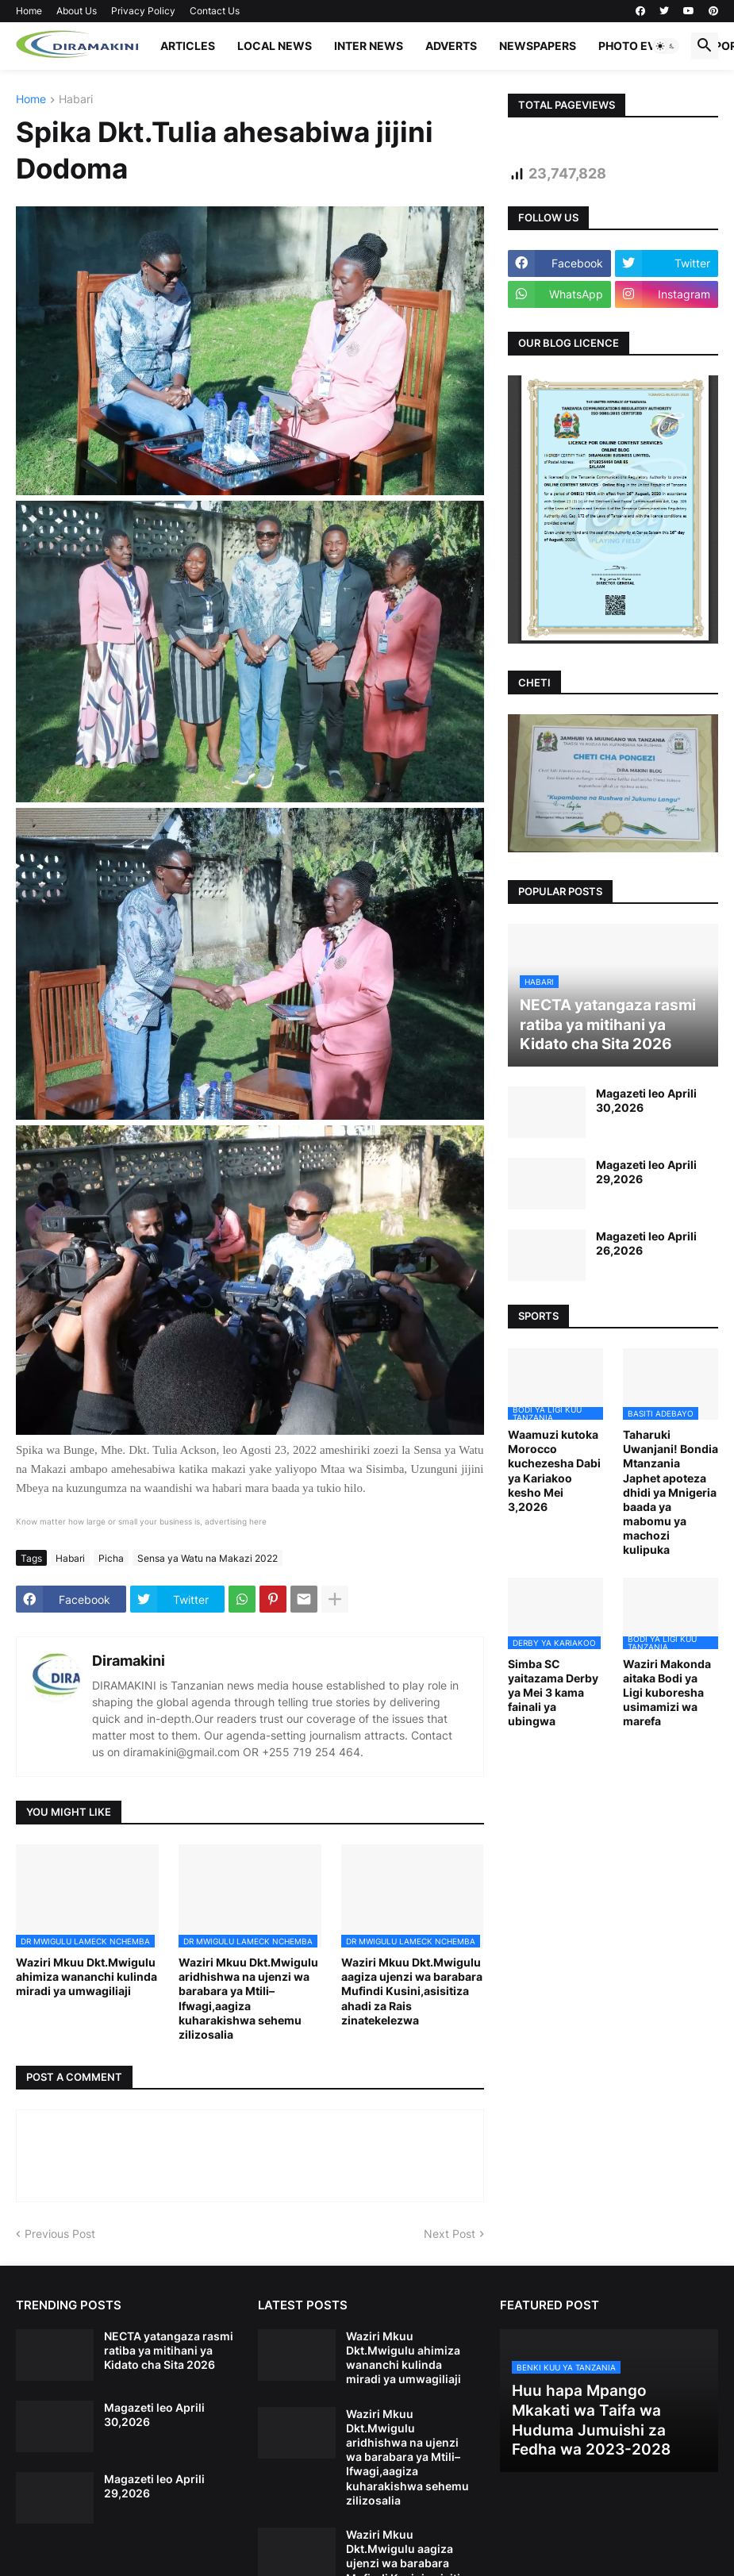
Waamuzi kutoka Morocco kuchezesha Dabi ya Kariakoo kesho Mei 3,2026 (554, 1470)
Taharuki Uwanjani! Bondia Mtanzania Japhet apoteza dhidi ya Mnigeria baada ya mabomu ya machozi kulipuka (670, 1492)
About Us (76, 11)
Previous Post (60, 2233)
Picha (111, 1558)
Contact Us (215, 11)
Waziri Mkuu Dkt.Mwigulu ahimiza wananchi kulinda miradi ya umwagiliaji (86, 1976)
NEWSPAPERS (537, 45)
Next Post (449, 2233)
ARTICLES (187, 45)
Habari (76, 100)
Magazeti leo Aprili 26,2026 (646, 1243)
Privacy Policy (143, 11)
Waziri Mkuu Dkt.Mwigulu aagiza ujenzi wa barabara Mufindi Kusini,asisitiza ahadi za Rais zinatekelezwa (411, 1991)
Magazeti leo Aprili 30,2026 (646, 1100)
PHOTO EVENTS (641, 45)
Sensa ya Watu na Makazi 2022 (207, 1558)
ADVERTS (451, 45)
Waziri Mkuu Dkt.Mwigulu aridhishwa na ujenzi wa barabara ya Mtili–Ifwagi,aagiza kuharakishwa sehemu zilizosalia (248, 1998)
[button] (665, 46)
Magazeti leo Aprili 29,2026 (646, 1172)
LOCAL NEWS (274, 45)
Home (29, 11)
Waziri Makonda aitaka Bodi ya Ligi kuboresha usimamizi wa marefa (667, 1692)
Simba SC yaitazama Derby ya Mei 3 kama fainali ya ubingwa (553, 1692)
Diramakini (128, 1660)
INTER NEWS (368, 45)
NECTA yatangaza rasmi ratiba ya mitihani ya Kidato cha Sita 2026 (168, 2350)
